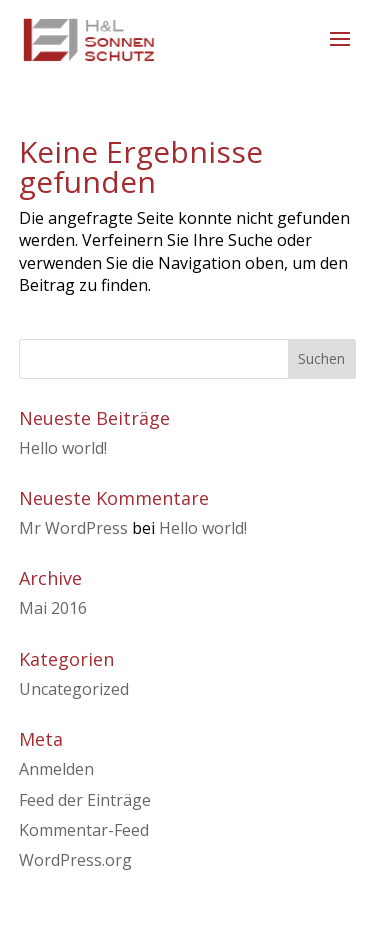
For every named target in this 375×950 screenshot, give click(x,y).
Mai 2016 (53, 608)
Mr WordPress (73, 528)
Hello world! (63, 448)
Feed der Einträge (85, 800)
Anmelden (56, 769)
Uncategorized (74, 689)
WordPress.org (75, 860)
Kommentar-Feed (84, 830)
